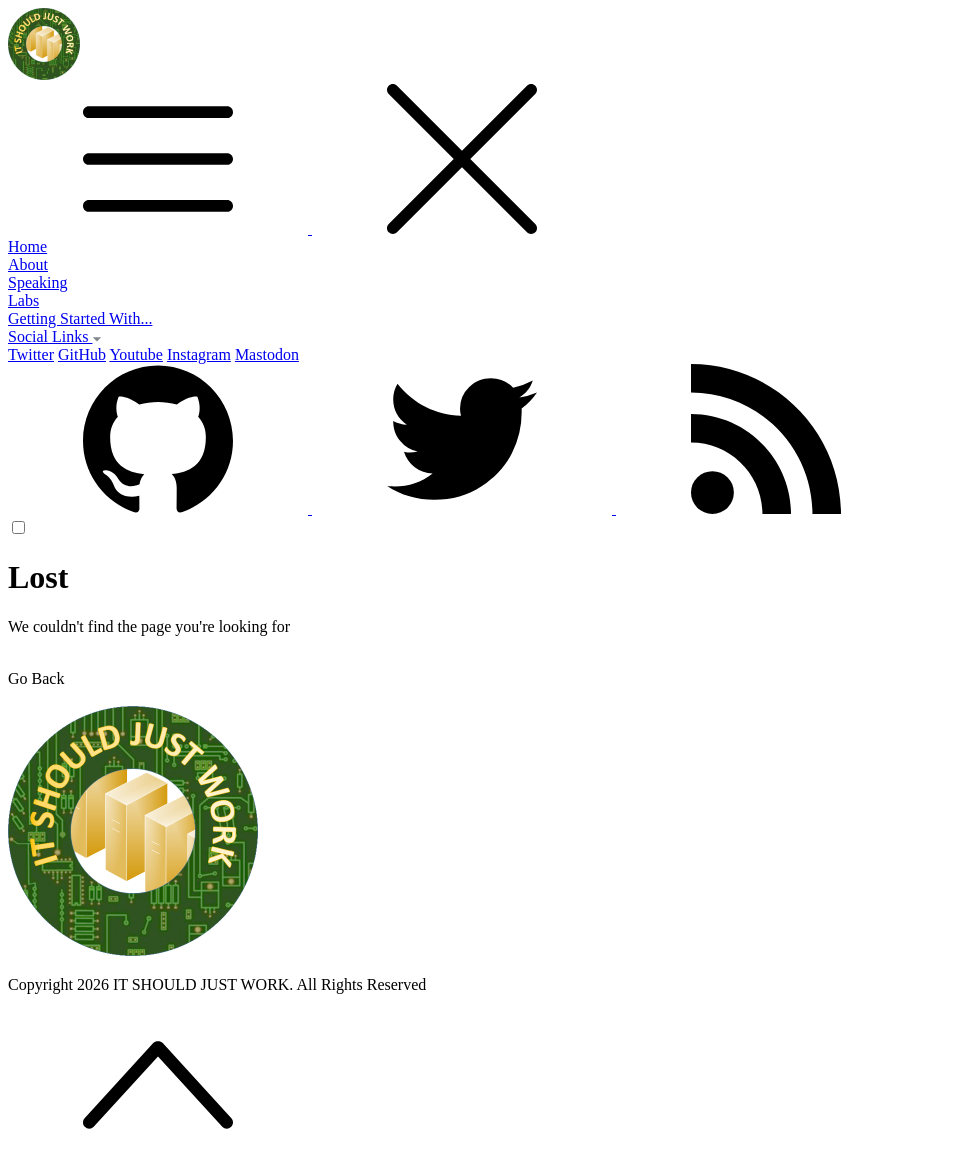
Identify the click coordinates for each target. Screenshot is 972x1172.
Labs (23, 300)
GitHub (82, 354)
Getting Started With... (80, 318)
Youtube (136, 354)
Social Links (55, 336)
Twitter (31, 354)
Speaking (38, 282)
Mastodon (267, 354)
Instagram (199, 354)
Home (27, 246)
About (28, 264)
